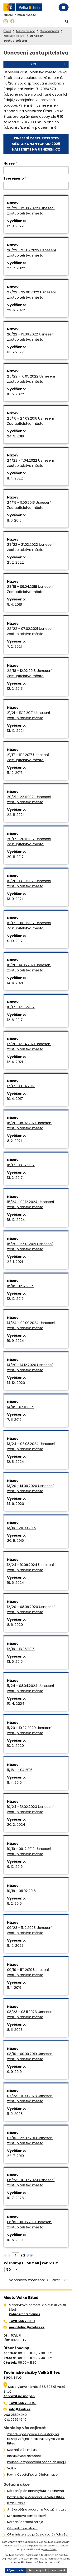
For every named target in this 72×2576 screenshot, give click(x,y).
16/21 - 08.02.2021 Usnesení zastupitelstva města (29, 1125)
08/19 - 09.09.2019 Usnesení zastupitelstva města (30, 2056)
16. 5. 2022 (15, 394)
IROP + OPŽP (16, 2503)
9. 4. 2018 (14, 604)
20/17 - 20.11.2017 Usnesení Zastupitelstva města (29, 841)
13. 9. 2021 (15, 898)
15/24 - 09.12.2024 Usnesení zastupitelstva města (30, 1204)
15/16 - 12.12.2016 (20, 1285)
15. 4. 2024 (15, 1703)
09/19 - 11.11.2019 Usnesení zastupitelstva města (28, 1972)
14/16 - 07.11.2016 (20, 1406)
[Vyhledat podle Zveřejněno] (36, 186)
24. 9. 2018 (15, 436)
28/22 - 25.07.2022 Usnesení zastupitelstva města (31, 253)
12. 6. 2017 (15, 1019)
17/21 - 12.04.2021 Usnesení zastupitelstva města (29, 1047)
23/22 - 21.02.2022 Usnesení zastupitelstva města (31, 547)
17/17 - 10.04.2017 (21, 1086)
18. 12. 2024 (16, 1219)
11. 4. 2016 (14, 1782)
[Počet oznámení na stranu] (11, 2269)
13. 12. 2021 (15, 730)
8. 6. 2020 (15, 1624)
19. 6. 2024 (15, 1582)
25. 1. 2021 (15, 1261)
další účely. (50, 2549)
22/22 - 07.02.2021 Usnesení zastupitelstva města (31, 631)
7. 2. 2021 (14, 646)
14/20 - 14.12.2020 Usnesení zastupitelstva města (30, 1367)
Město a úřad (25, 31)
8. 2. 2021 (14, 1140)
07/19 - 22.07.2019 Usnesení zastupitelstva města (30, 2140)
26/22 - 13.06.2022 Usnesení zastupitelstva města (31, 337)
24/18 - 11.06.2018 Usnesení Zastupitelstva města (29, 505)
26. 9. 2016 (15, 1540)
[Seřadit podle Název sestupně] (17, 164)
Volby (11, 2468)
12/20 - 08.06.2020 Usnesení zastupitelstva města (31, 1609)
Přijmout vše (15, 2570)
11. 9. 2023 (15, 2113)
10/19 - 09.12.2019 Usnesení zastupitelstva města (29, 1851)
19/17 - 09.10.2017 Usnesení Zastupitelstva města (29, 926)
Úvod (7, 31)
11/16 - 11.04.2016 (19, 1769)
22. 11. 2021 (15, 814)
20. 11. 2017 (15, 856)
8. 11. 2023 (15, 2029)
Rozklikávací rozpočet (24, 2456)
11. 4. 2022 (15, 478)
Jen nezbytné (37, 2570)
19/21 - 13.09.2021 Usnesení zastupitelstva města (29, 883)
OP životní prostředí (22, 2528)
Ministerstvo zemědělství (26, 2516)
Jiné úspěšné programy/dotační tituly (36, 2509)
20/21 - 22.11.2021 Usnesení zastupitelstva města (29, 799)
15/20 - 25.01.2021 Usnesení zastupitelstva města (30, 1246)
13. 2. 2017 (15, 1177)
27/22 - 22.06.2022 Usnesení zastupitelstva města (31, 295)
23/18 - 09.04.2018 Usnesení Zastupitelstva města (30, 589)
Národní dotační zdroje (25, 2522)
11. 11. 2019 (14, 1987)
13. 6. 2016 (15, 1661)
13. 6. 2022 (15, 352)
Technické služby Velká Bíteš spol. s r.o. (31, 2375)
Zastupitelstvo (14, 36)
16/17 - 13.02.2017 (21, 1165)
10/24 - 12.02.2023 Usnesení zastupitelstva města (30, 1809)
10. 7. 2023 (15, 2197)
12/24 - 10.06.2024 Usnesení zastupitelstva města (30, 1567)
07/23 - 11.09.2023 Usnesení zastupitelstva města (30, 2098)
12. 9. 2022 (15, 226)
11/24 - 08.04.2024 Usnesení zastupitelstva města (30, 1688)
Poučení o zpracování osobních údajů (36, 2462)
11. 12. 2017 (14, 772)
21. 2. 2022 (15, 562)
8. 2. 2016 (14, 1903)
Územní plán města (22, 2450)
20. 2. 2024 (16, 1824)
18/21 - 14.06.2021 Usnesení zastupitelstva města (29, 968)
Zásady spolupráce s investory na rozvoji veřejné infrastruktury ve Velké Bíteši (35, 2439)
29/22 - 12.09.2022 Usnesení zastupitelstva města (31, 211)
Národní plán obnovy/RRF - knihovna (35, 2491)
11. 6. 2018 (14, 520)
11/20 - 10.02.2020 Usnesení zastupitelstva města (29, 1730)
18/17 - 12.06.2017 (21, 1007)
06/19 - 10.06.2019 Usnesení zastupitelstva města (29, 2225)
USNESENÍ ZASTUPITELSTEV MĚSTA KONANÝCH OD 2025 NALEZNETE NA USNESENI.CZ (36, 144)
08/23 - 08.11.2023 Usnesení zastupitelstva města (30, 2014)
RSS (49, 64)
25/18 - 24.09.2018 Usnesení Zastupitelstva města (30, 421)
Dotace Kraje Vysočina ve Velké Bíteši (36, 2497)
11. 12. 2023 (15, 1945)
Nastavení (58, 2570)
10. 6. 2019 (15, 2239)
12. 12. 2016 (15, 1298)
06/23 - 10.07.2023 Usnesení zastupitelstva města (31, 2183)
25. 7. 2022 (16, 268)
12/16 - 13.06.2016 (21, 1648)
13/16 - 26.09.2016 (21, 1527)
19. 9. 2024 (15, 1340)
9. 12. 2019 (15, 1866)
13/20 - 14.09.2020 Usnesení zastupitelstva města (30, 1488)
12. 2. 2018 (15, 688)
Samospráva (49, 31)
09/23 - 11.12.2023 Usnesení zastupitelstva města (29, 1930)
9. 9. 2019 (14, 2071)
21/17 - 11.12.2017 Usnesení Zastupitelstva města (28, 757)
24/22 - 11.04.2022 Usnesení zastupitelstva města (30, 463)
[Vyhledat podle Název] (36, 170)
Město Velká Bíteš (20, 2297)
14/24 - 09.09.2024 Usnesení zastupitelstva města (31, 1325)
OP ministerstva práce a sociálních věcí (37, 2534)
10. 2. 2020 (15, 1745)
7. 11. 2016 (14, 1419)
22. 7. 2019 (15, 2155)
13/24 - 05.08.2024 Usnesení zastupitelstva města (31, 1446)
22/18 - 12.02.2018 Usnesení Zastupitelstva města (29, 673)
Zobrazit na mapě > (24, 2314)
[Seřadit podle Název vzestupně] (17, 162)
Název (9, 163)
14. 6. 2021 (15, 982)
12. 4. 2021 (15, 1061)
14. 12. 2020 (16, 1382)
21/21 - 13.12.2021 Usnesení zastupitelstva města (28, 715)
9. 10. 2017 (15, 940)
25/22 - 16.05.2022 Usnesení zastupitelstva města (31, 379)
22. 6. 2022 (16, 310)
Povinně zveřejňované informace (32, 2474)
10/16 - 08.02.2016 (21, 1890)
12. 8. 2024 (15, 1461)
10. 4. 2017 (15, 1098)
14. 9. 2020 (15, 1503)
